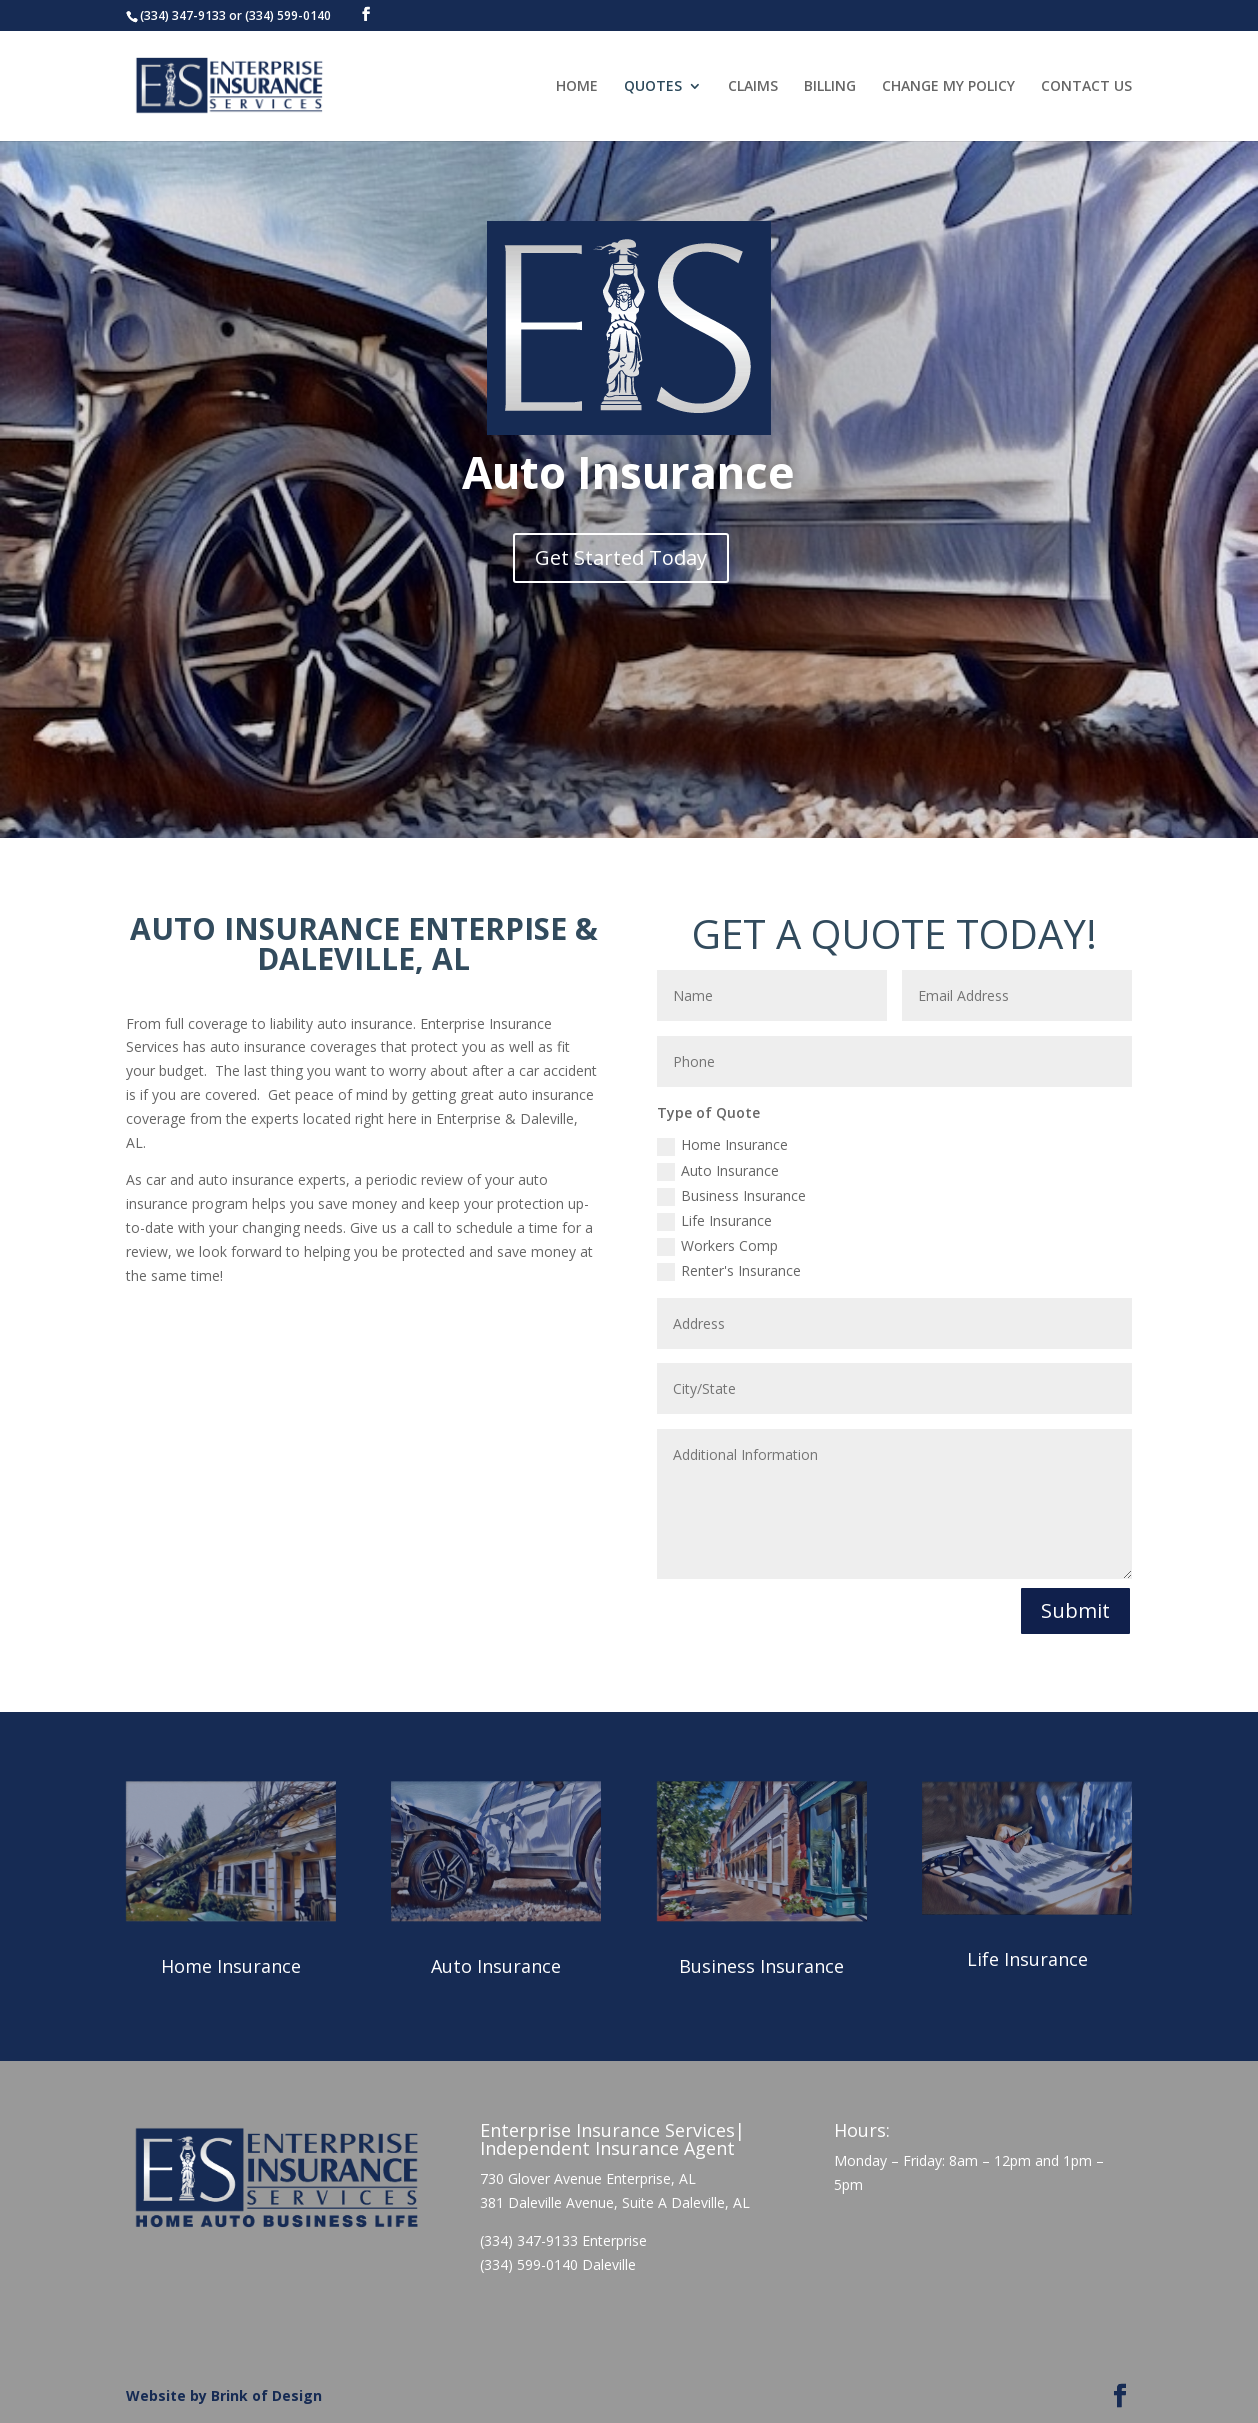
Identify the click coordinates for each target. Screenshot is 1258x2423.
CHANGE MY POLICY (948, 87)
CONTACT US (1086, 87)
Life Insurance (714, 1221)
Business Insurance (731, 1196)
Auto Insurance (718, 1171)
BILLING (830, 87)
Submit (1075, 1610)
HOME (577, 87)
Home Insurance (722, 1145)
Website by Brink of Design (224, 2395)
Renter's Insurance (729, 1271)
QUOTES (653, 87)
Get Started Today (621, 557)
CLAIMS (753, 87)
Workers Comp (717, 1246)
